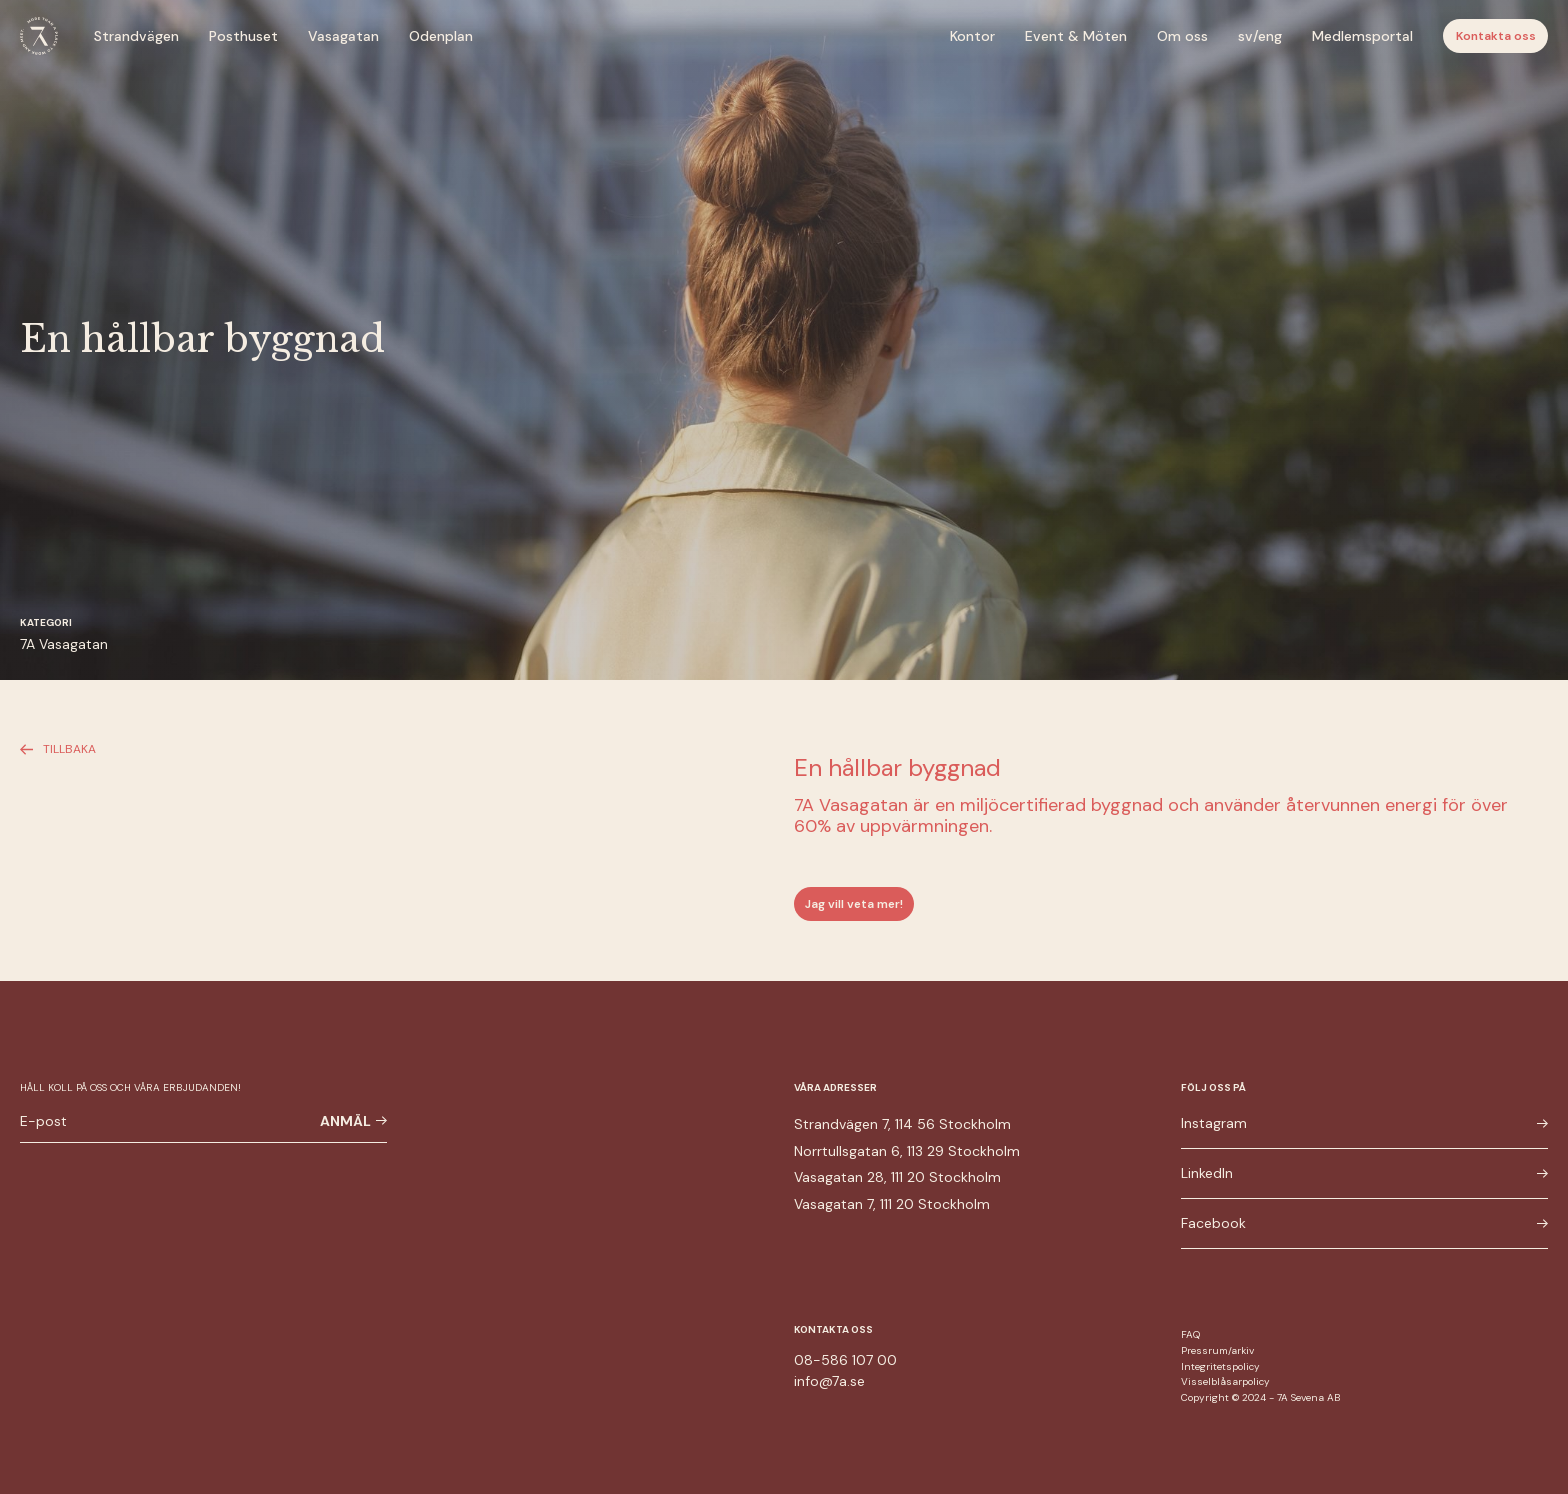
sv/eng (1260, 36)
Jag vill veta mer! (854, 904)
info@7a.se (829, 1381)
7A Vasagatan (64, 644)
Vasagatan (343, 36)
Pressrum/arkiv (1217, 1350)
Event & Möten (1076, 36)
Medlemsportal (1362, 36)
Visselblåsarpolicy (1225, 1381)
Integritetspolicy (1220, 1366)
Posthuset (243, 36)
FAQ (1190, 1334)
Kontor (972, 36)
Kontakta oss (1496, 36)
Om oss (1182, 36)
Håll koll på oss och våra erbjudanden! (130, 1087)
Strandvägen (136, 36)
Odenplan (441, 36)
